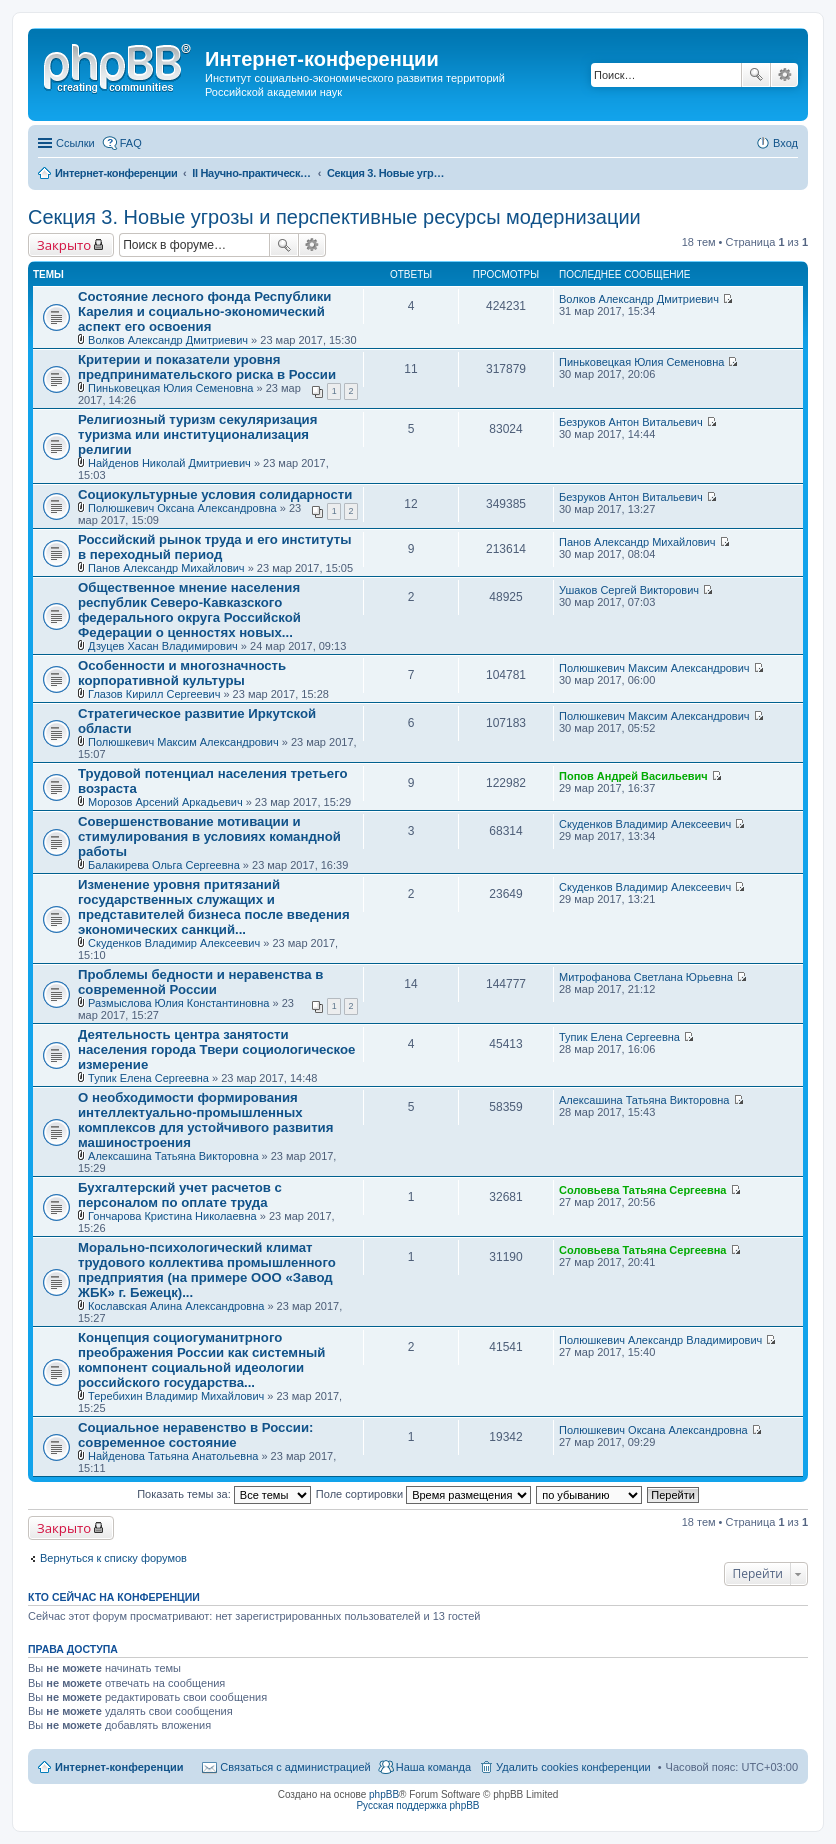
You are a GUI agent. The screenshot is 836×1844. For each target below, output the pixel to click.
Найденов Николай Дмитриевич (169, 463)
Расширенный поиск (784, 75)
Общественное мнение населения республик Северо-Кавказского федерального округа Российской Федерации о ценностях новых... (189, 610)
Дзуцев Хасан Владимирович (163, 646)
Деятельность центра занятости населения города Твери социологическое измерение (216, 1049)
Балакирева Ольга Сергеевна (164, 865)
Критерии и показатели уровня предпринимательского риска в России (207, 367)
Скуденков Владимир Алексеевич (645, 824)
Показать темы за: (224, 1494)
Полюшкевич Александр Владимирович (660, 1340)
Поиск (756, 75)
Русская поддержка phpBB (417, 1805)
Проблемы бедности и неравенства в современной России (200, 982)
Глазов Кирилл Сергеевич (154, 694)
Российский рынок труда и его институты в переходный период (214, 547)
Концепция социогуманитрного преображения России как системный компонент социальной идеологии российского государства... (201, 1360)
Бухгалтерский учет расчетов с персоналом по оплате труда (180, 1195)
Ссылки (75, 143)
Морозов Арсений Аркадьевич (165, 802)
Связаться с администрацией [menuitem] (295, 1767)
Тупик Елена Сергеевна (148, 1078)
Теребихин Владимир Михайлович (176, 1396)
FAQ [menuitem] (131, 143)
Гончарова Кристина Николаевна (172, 1216)
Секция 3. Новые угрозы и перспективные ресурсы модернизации (334, 217)
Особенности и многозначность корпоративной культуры (182, 673)
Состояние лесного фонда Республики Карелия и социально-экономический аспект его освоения (204, 311)
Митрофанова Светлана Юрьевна (646, 977)
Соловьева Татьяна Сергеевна (642, 1190)
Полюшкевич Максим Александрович (654, 668)
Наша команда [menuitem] (433, 1767)
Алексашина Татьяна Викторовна (173, 1156)
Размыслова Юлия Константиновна (178, 1003)
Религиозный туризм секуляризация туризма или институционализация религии (197, 434)
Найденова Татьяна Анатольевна (173, 1456)
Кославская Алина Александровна (176, 1306)
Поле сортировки (423, 1494)
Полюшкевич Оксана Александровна (182, 508)
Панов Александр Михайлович (166, 568)
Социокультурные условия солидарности (215, 494)
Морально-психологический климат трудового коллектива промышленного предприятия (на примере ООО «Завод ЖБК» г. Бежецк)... (207, 1270)
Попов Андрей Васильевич (633, 776)
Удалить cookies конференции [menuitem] (573, 1767)
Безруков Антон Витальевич (631, 422)
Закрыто (64, 245)
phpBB (384, 1794)
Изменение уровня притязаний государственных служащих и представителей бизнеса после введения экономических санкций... (214, 907)
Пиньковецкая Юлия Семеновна (170, 388)
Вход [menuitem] (785, 143)
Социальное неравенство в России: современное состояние (195, 1435)
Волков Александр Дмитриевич (168, 340)
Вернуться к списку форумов (113, 1558)
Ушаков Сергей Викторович (629, 590)
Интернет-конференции (119, 1767)
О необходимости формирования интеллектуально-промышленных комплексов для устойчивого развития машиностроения (205, 1120)
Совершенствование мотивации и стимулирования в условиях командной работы (209, 836)
